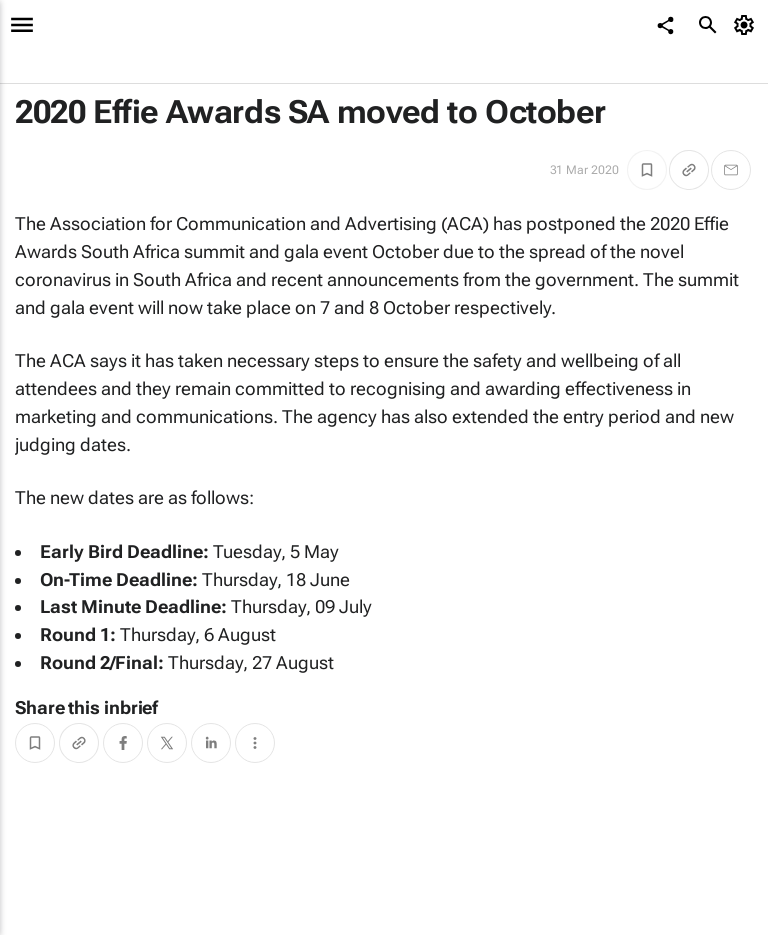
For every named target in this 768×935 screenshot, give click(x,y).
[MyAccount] (747, 25)
